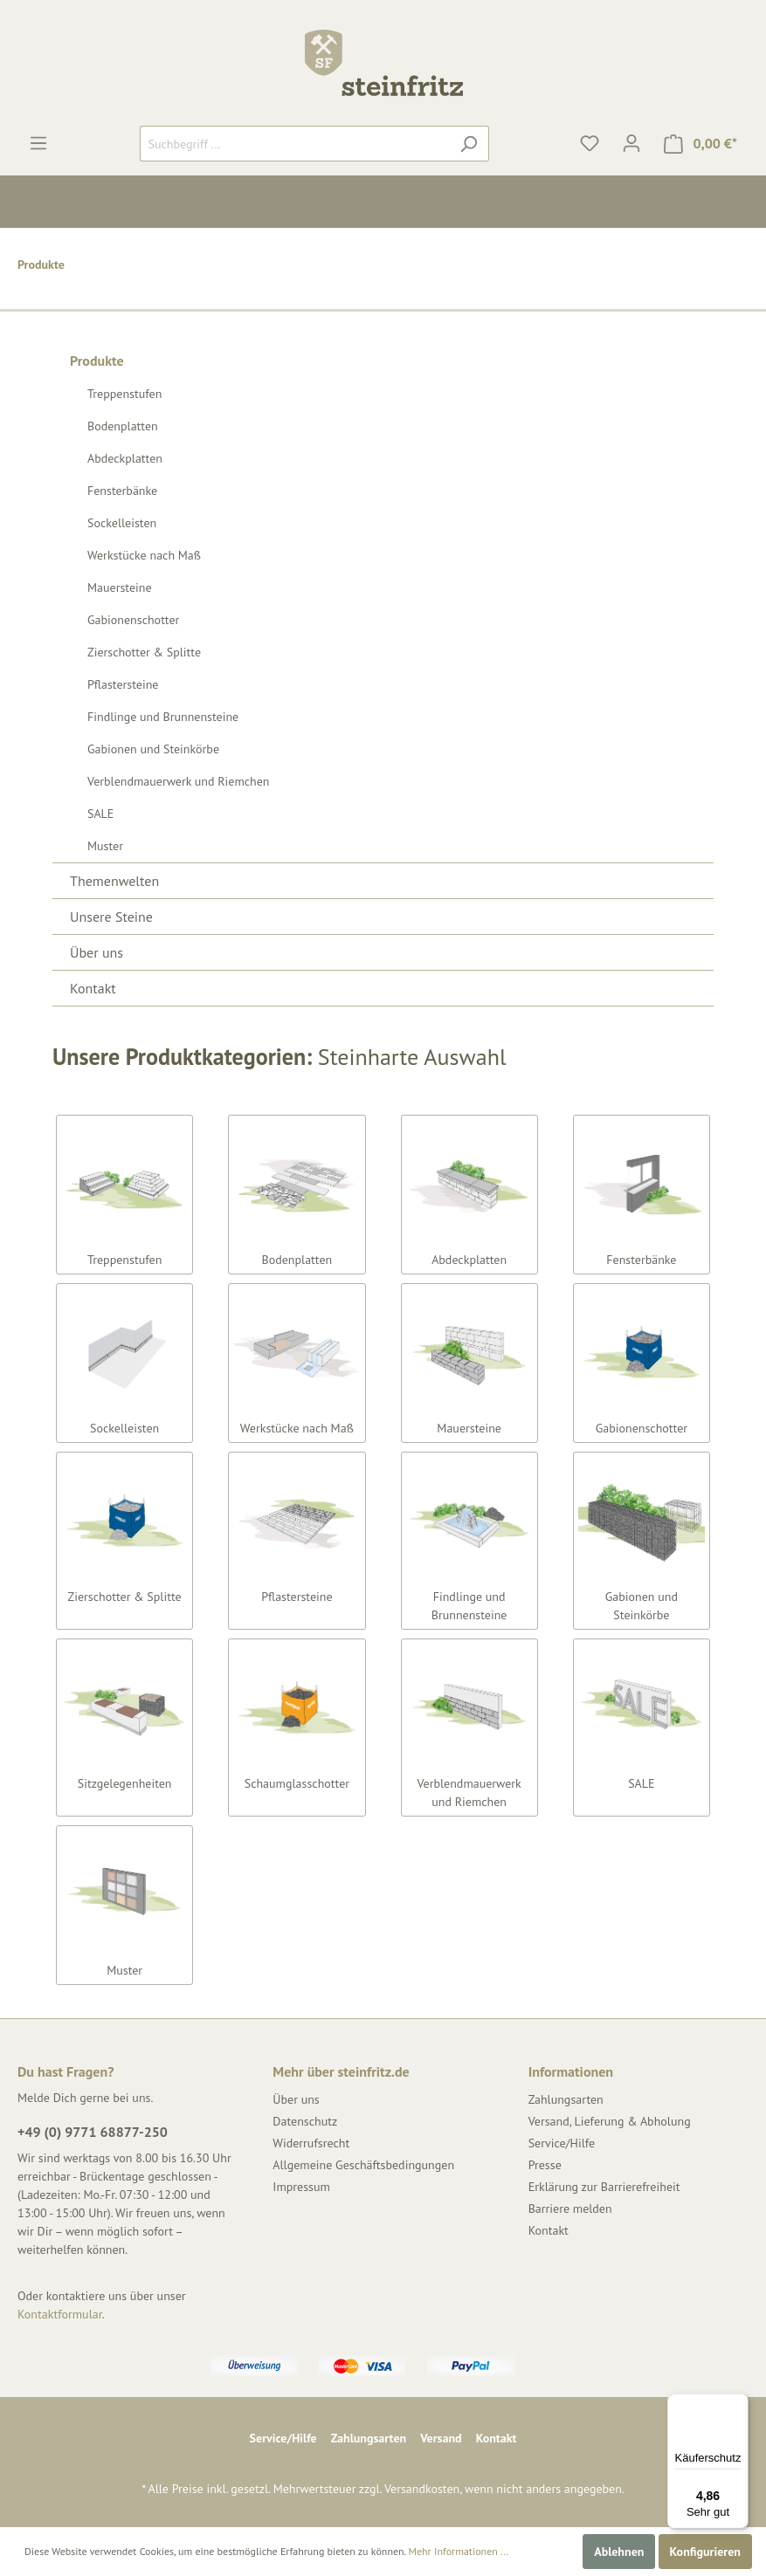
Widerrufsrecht (311, 2143)
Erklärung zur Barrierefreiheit (604, 2187)
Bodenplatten (122, 426)
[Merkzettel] (590, 143)
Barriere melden (570, 2208)
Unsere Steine (111, 916)
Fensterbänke (122, 490)
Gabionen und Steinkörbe (153, 749)
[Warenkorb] (700, 143)
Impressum (301, 2187)
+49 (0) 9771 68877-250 (92, 2131)
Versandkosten (421, 2489)
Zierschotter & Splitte (144, 652)
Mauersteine (119, 587)
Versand (440, 2438)
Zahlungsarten (566, 2099)
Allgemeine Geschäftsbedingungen (363, 2165)
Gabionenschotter (133, 620)
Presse (545, 2165)
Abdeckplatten (124, 458)
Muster (105, 846)
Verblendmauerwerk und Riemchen (178, 781)
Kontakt (93, 988)
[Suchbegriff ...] (294, 143)
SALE (100, 813)
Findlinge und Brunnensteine (162, 717)
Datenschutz (305, 2121)
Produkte (97, 360)
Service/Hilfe (562, 2143)
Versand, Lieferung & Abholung (609, 2121)
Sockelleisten (121, 523)
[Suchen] (468, 143)
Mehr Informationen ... (458, 2551)
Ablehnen (619, 2551)
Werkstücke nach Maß (144, 555)
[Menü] (38, 143)
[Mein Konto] (631, 143)
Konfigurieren (705, 2551)
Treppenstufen (124, 394)
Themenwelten (114, 881)
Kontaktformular (59, 2314)
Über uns (96, 952)
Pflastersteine (122, 684)
